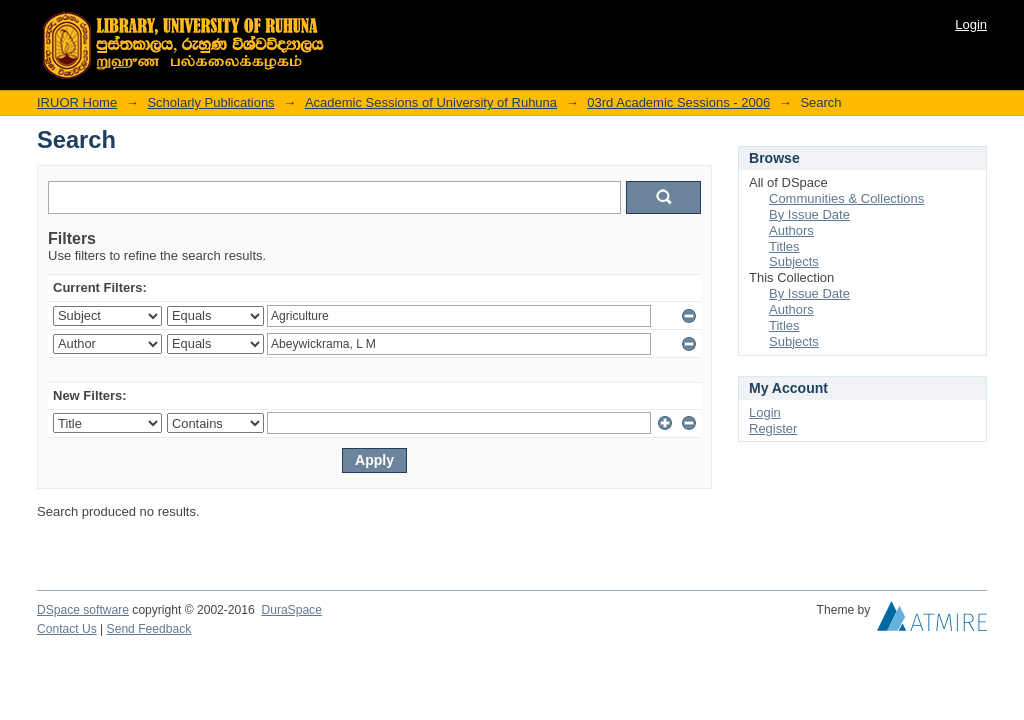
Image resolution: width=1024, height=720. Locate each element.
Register (773, 428)
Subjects (794, 261)
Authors (791, 230)
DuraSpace (291, 610)
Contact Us (67, 629)
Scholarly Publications (210, 102)
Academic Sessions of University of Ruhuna (431, 102)
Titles (784, 246)
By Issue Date (809, 214)
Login (971, 24)
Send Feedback (149, 629)
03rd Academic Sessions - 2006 (678, 102)
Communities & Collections (846, 198)
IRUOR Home (77, 102)
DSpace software (83, 610)
